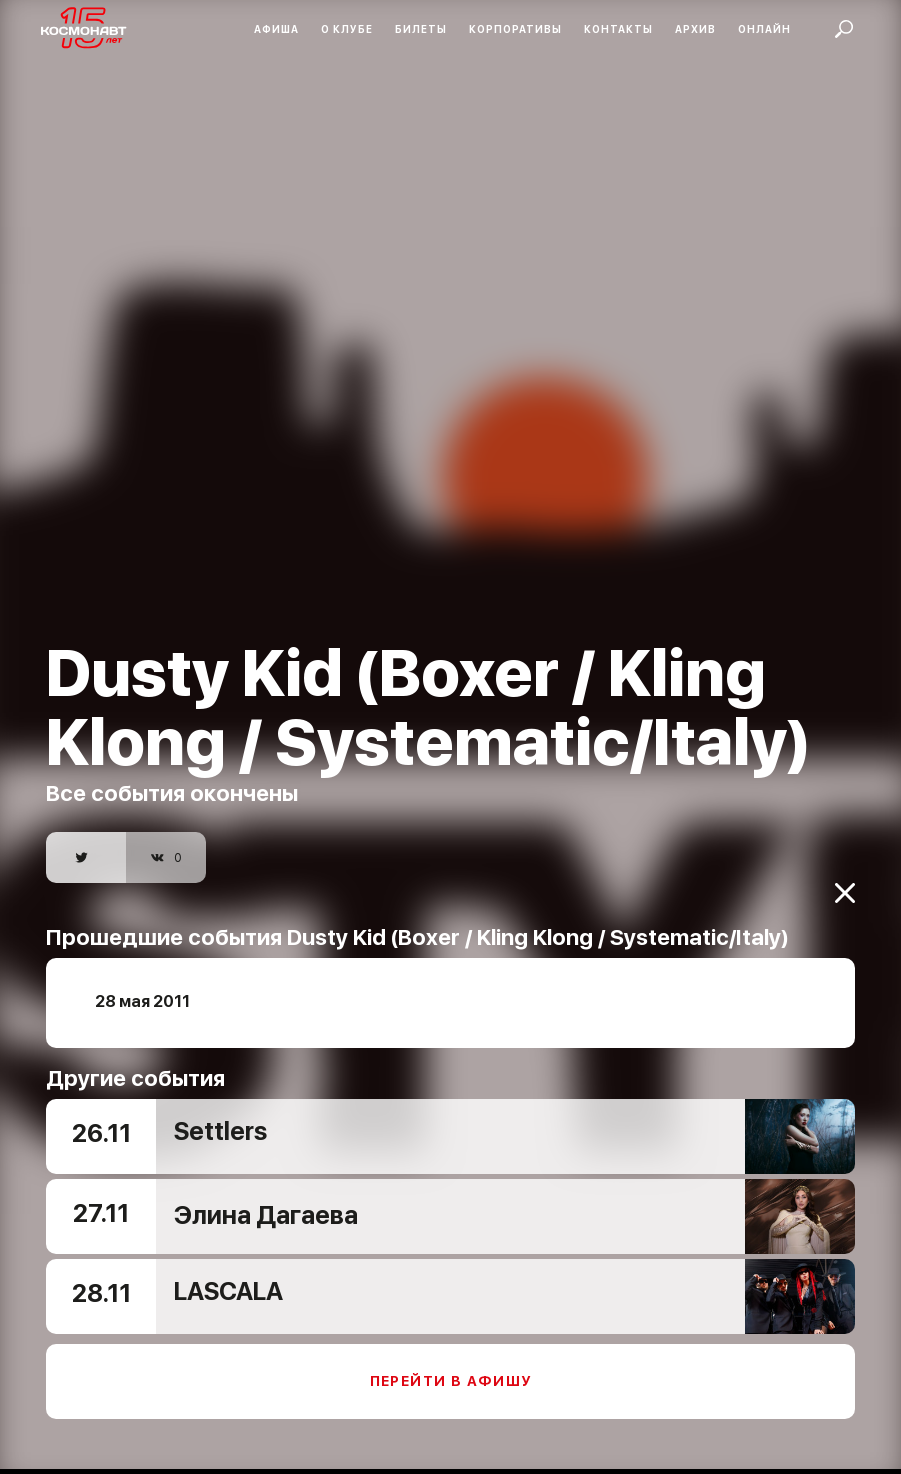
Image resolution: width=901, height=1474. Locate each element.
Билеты (421, 29)
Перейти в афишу (451, 1367)
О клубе (347, 29)
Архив (695, 29)
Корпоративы (515, 29)
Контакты (618, 29)
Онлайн (764, 29)
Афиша (276, 29)
